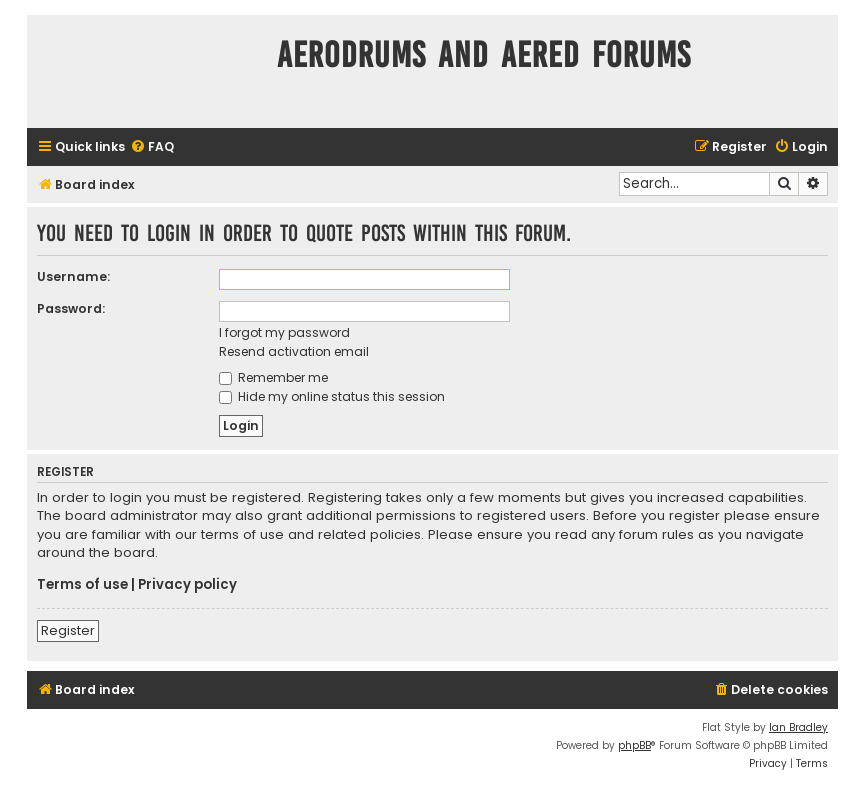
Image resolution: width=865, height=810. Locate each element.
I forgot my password (284, 332)
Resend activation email (294, 351)
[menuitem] (152, 147)
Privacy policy (187, 585)
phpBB (634, 745)
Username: (73, 276)
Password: (71, 308)
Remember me (273, 377)
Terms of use (82, 585)
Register (68, 630)
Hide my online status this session (332, 396)
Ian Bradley (798, 727)
